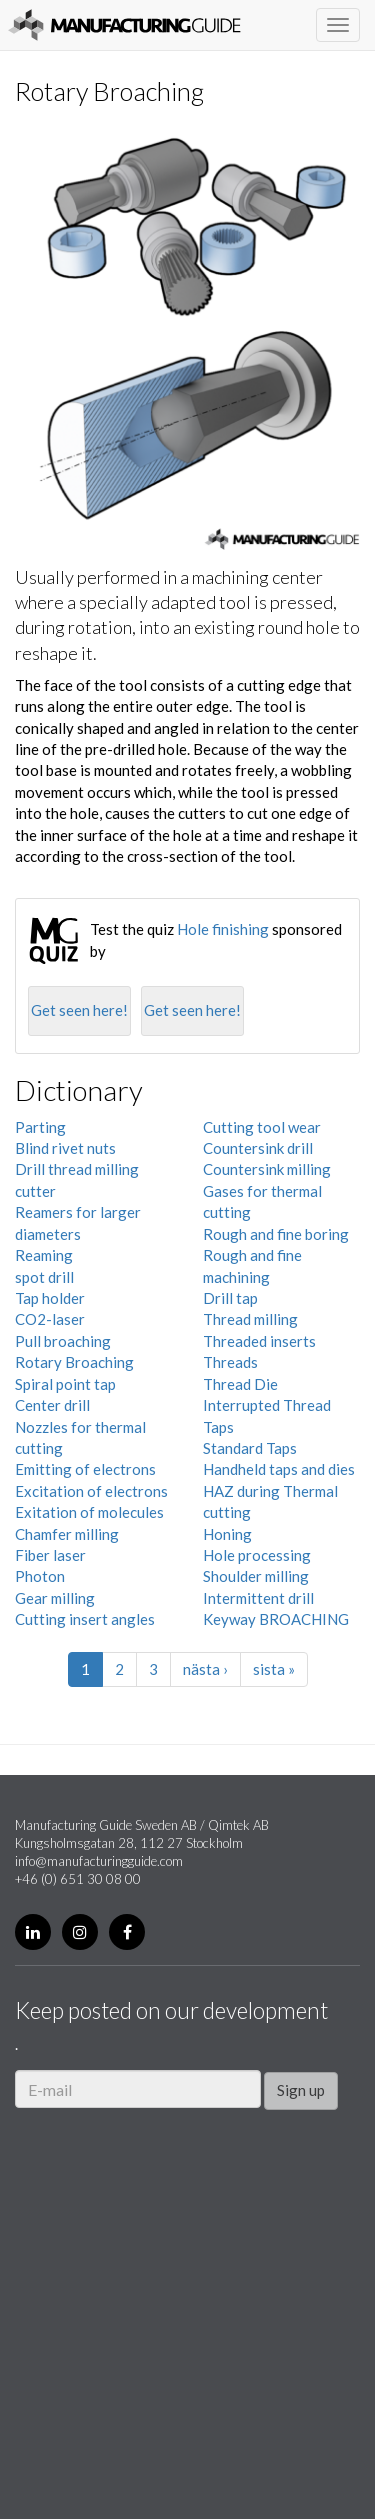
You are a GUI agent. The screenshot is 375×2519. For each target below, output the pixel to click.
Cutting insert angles (85, 1619)
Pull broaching (63, 1341)
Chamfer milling (67, 1534)
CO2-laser (50, 1319)
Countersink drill (258, 1148)
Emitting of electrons (85, 1469)
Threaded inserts (259, 1341)
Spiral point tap (65, 1384)
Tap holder (50, 1298)
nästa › (205, 1669)
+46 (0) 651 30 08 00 (78, 1879)
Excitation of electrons (91, 1491)
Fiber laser (50, 1555)
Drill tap (230, 1298)
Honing (227, 1534)
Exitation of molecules (89, 1512)
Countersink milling (267, 1169)
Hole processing (257, 1555)
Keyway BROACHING (276, 1619)
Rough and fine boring (276, 1234)
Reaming (44, 1255)
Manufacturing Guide (124, 25)
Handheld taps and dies (279, 1469)
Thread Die (240, 1384)
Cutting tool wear (262, 1127)
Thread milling (250, 1319)
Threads (230, 1362)
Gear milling (55, 1598)
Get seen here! (79, 1010)
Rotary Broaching (74, 1362)
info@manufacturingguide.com (99, 1861)
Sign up (301, 2090)
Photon (40, 1576)
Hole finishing (223, 929)
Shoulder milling (256, 1576)
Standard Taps (250, 1448)
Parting (40, 1127)
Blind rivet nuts (65, 1148)
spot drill (44, 1277)
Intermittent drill (258, 1598)
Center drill (52, 1405)
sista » (274, 1669)
